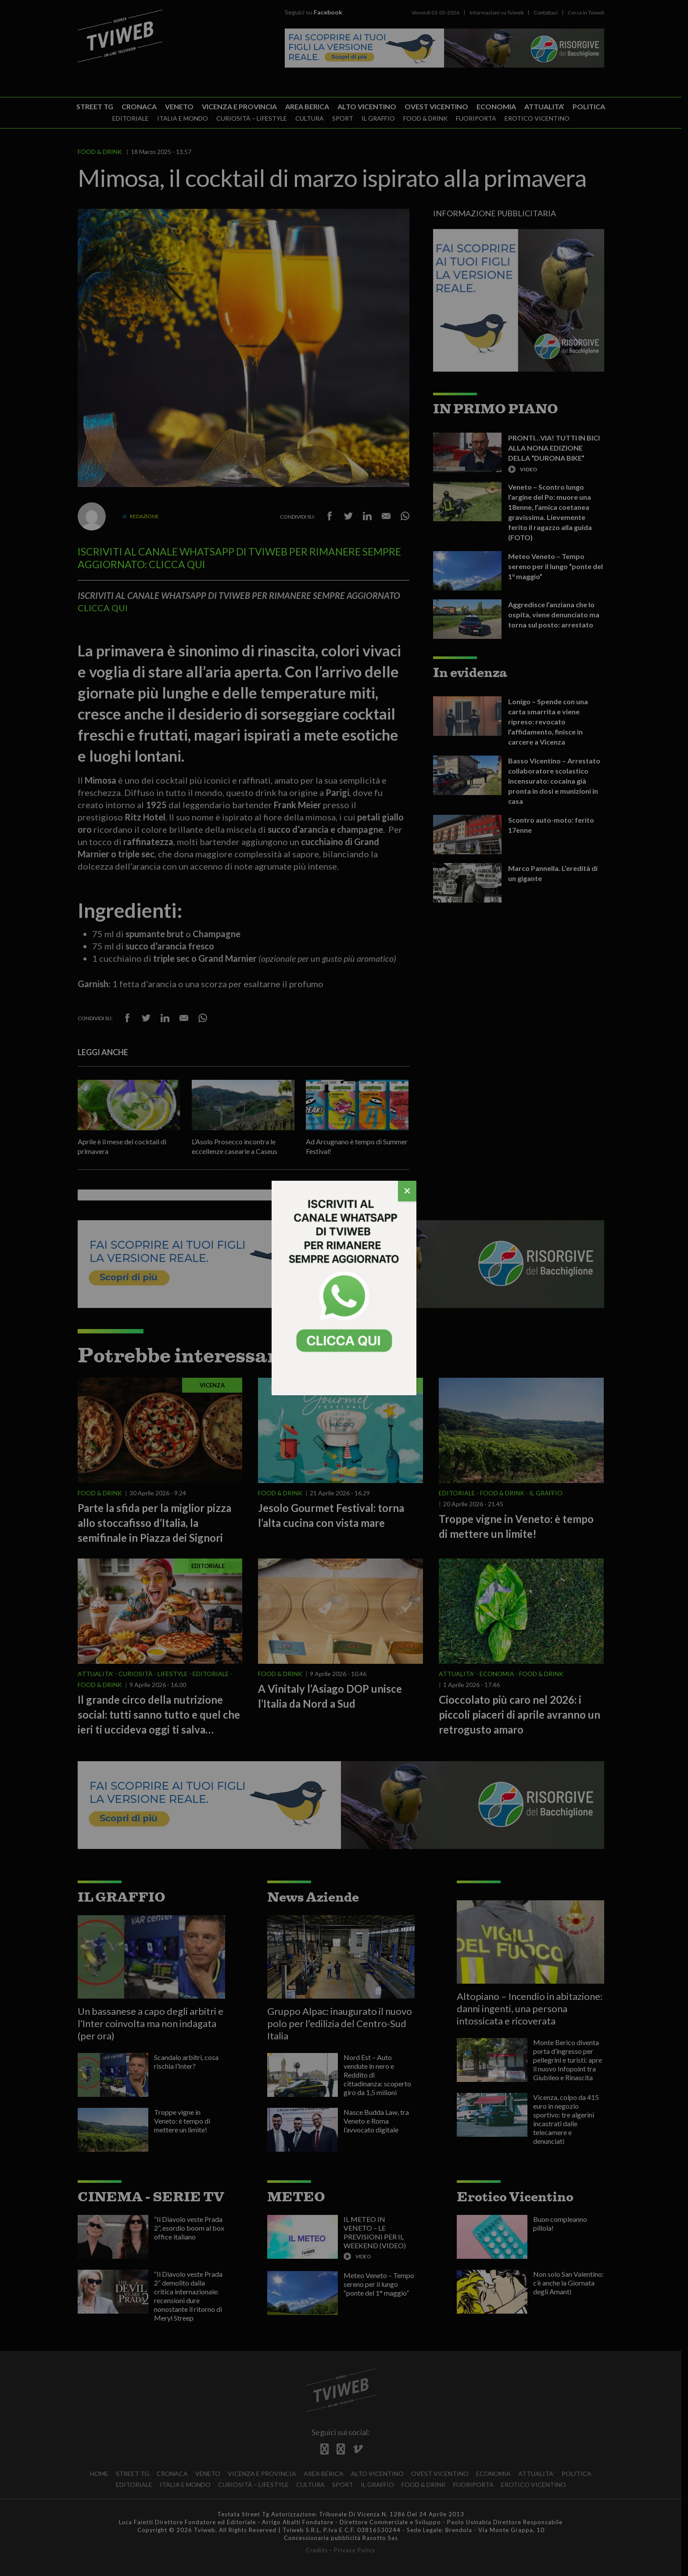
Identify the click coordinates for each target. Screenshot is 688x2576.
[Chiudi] (407, 1191)
